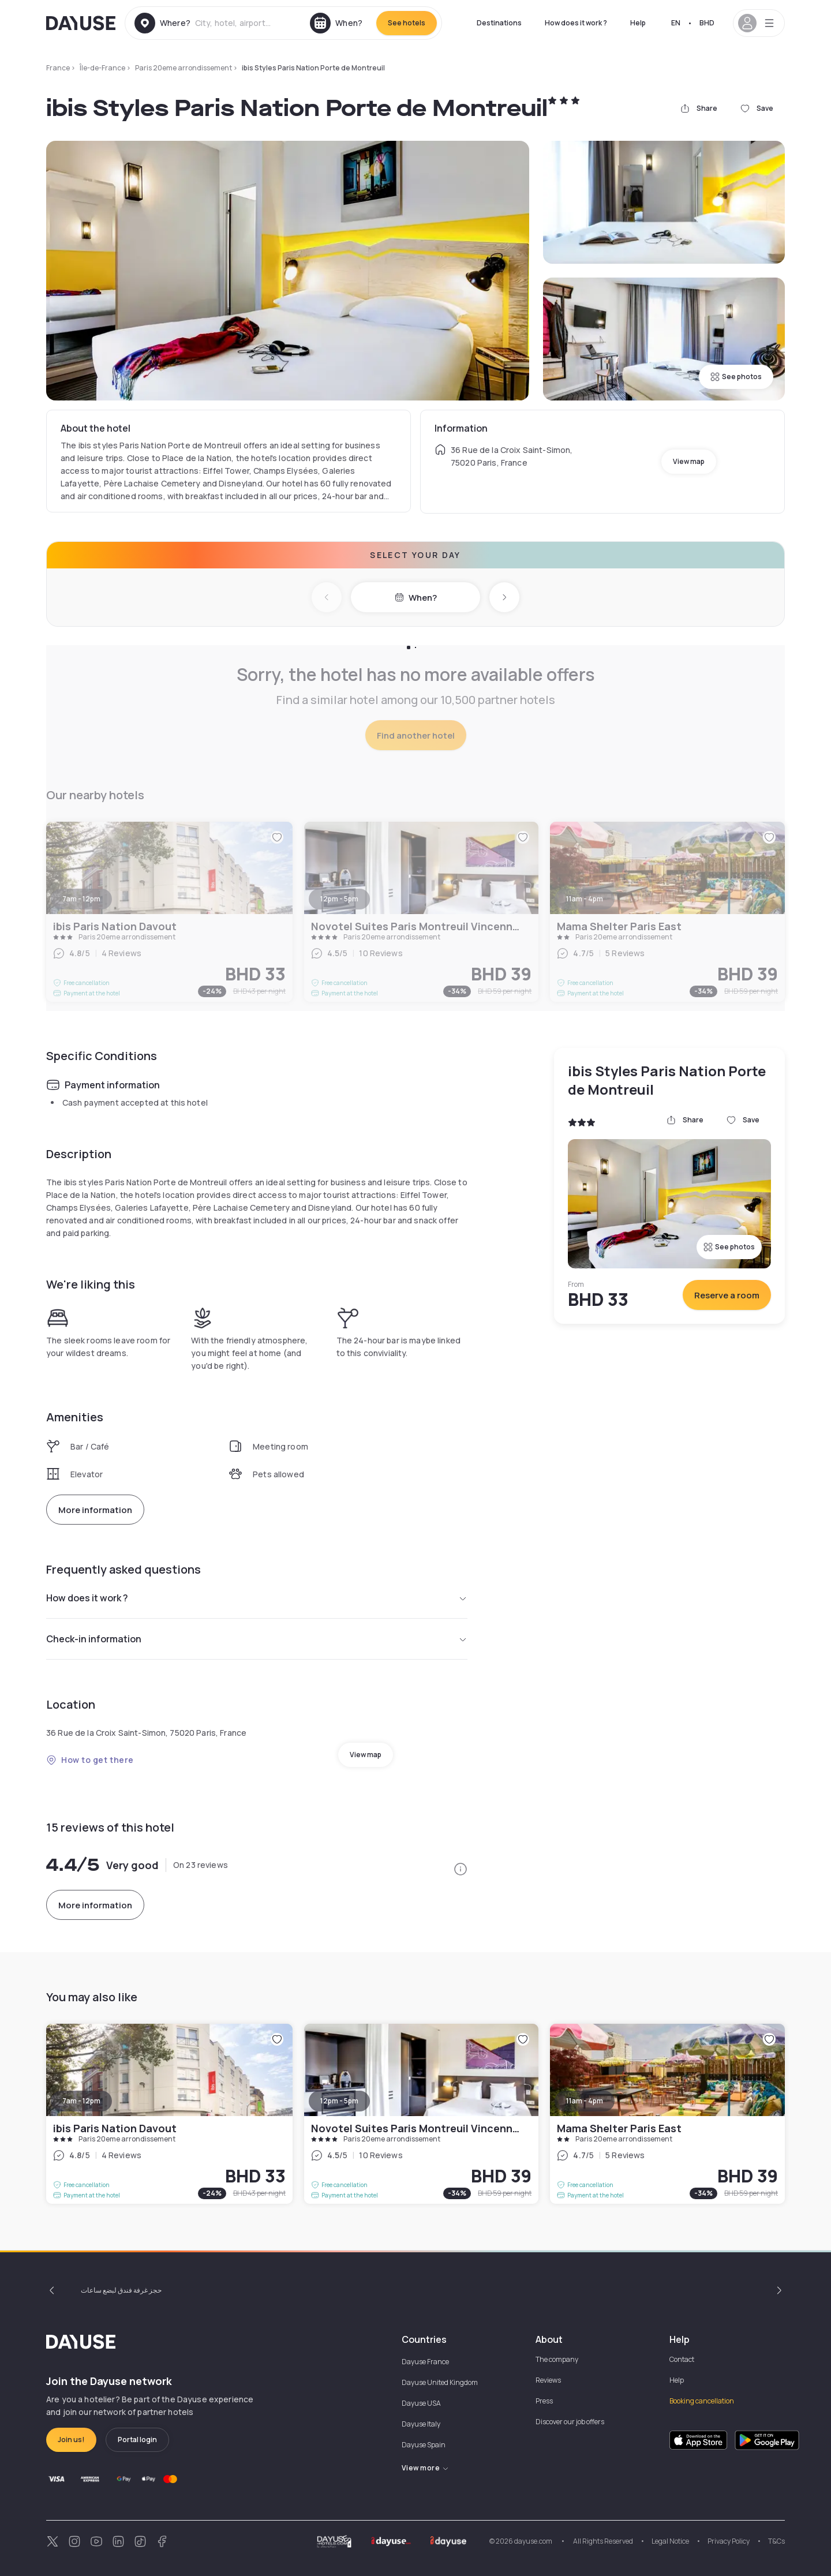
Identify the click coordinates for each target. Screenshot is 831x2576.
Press (544, 2401)
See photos (736, 376)
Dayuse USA (421, 2403)
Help (638, 23)
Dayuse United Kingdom (440, 2382)
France (58, 68)
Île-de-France (102, 68)
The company (557, 2359)
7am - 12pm (81, 2101)
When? (416, 597)
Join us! (71, 2439)
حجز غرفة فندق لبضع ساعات (121, 2290)
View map (689, 461)
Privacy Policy (729, 2541)
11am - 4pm (584, 2101)
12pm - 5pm (339, 2101)
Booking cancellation (701, 2401)
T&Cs (776, 2541)
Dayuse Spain (424, 2445)
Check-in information (256, 1639)
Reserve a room (726, 1295)
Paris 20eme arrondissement (183, 68)
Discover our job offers (570, 2422)
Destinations (499, 23)
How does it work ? (576, 23)
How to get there (90, 1759)
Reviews (548, 2380)
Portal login (137, 2439)
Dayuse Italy (421, 2424)
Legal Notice (670, 2541)
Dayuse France (425, 2362)
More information (95, 1510)
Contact (681, 2359)
